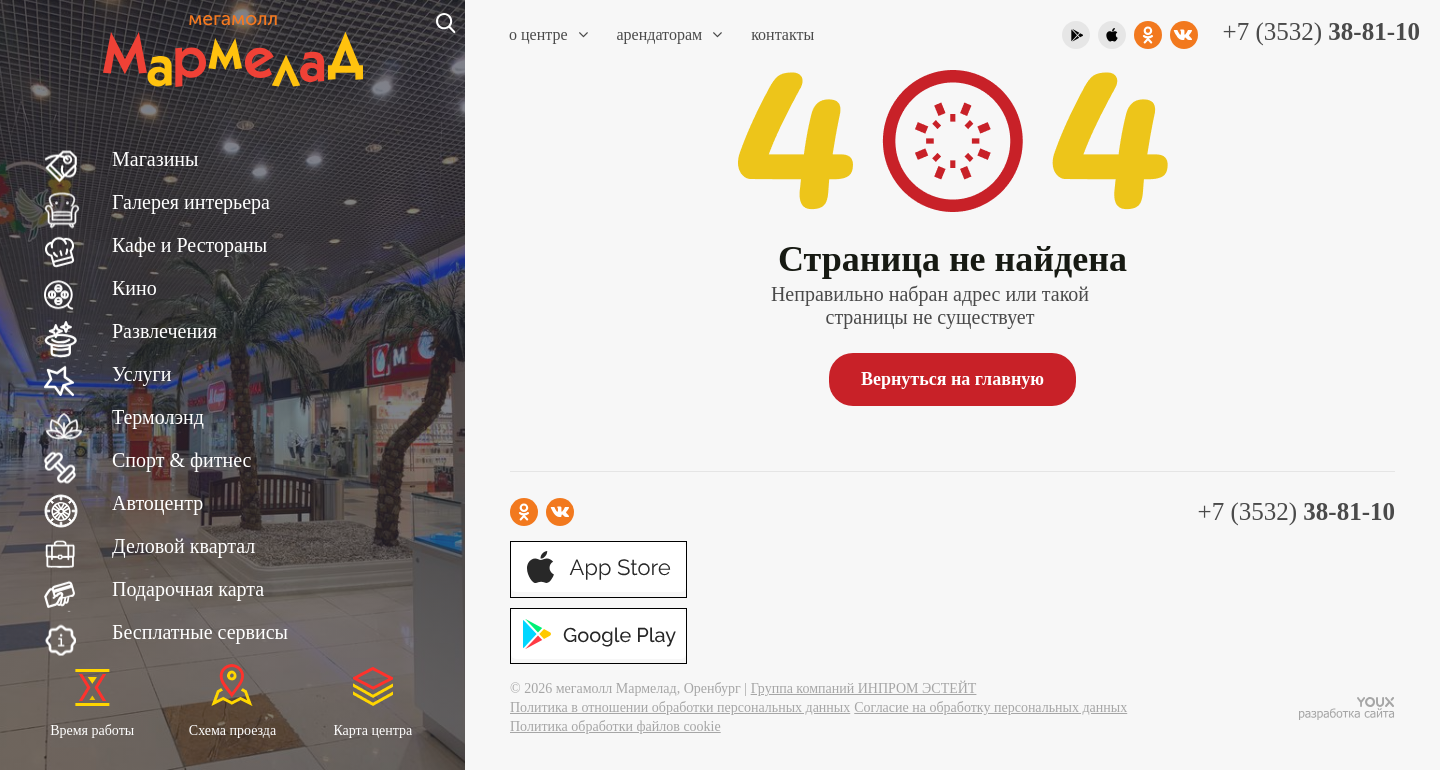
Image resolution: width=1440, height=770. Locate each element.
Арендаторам (670, 34)
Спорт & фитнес (181, 460)
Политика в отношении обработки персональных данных (680, 707)
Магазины (155, 159)
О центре (548, 34)
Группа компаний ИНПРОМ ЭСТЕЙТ (864, 688)
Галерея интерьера (191, 202)
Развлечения (164, 331)
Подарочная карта (188, 589)
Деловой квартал (183, 546)
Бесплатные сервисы (200, 632)
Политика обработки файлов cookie (615, 726)
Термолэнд (158, 417)
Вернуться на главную (952, 379)
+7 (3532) (1321, 31)
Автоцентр (157, 503)
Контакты (782, 34)
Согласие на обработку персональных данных (990, 707)
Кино (134, 288)
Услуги (142, 374)
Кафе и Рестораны (189, 245)
